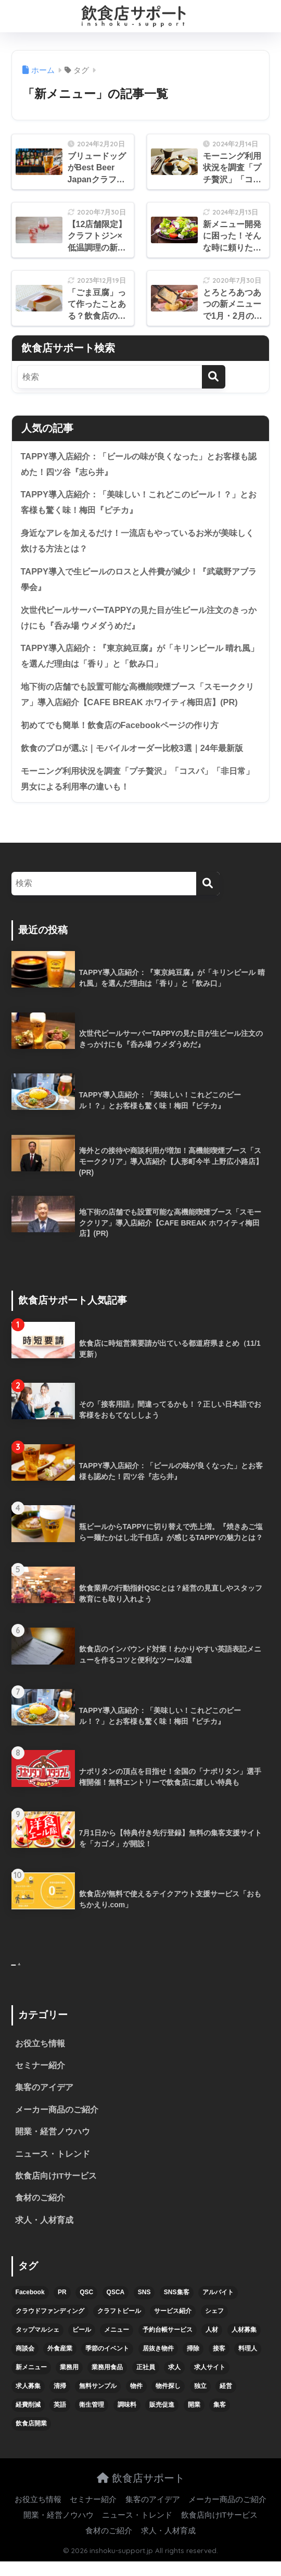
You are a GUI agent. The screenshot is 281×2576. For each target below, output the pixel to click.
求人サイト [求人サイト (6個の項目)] (209, 2381)
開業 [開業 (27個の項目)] (194, 2419)
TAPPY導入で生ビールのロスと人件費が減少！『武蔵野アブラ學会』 (137, 582)
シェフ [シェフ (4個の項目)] (214, 2325)
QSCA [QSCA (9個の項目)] (116, 2306)
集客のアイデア (44, 2099)
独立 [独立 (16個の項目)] (200, 2400)
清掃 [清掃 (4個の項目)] (60, 2400)
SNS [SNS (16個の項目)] (144, 2306)
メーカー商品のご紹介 (56, 2122)
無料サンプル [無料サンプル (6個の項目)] (98, 2400)
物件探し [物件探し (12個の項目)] (168, 2400)
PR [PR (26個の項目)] (62, 2306)
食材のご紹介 (40, 2212)
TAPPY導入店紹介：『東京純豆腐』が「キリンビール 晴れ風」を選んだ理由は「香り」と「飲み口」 (138, 661)
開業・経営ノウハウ (52, 2144)
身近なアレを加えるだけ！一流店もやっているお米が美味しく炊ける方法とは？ (140, 543)
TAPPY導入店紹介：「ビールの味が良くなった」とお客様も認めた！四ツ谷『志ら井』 (137, 465)
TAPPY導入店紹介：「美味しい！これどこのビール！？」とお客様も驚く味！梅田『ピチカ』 (137, 504)
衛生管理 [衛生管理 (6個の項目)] (91, 2419)
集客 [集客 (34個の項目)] (219, 2419)
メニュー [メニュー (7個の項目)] (116, 2344)
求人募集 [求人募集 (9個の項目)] (28, 2400)
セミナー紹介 (40, 2077)
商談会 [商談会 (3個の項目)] (25, 2363)
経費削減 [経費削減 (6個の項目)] (28, 2419)
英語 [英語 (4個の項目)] (60, 2419)
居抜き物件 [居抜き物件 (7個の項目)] (158, 2363)
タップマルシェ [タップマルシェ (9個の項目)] (37, 2344)
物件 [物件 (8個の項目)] (136, 2400)
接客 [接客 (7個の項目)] (219, 2363)
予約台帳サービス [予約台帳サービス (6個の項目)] (168, 2344)
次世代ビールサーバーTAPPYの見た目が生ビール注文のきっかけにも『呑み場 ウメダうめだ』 (137, 621)
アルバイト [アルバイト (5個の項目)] (218, 2306)
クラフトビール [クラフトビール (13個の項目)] (119, 2325)
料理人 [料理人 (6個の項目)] (247, 2363)
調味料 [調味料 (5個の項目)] (127, 2419)
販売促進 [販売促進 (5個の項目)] (161, 2419)
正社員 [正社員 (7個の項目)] (145, 2381)
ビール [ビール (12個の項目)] (81, 2344)
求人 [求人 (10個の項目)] (174, 2381)
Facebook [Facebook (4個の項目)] (30, 2306)
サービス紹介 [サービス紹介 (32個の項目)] (172, 2325)
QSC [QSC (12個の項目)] (86, 2306)
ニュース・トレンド (52, 2167)
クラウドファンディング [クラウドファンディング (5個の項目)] (50, 2325)
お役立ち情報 (40, 2054)
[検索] (213, 377)
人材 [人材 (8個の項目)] (212, 2344)
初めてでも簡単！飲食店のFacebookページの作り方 (125, 731)
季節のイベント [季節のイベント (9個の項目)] (107, 2363)
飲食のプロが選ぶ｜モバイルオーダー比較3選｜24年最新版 (139, 754)
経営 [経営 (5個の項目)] (226, 2400)
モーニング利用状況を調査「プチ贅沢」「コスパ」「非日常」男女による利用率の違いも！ (136, 786)
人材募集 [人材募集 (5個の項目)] (244, 2344)
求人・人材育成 (44, 2234)
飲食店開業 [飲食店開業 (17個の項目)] (31, 2438)
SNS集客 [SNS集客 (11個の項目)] (176, 2306)
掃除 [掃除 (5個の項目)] (193, 2363)
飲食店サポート (141, 2492)
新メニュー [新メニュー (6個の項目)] (31, 2381)
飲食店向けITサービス (56, 2189)
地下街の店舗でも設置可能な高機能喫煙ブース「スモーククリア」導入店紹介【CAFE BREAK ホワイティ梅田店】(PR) (140, 700)
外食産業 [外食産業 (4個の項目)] (59, 2363)
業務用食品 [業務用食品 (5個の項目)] (107, 2381)
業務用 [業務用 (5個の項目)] (69, 2381)
